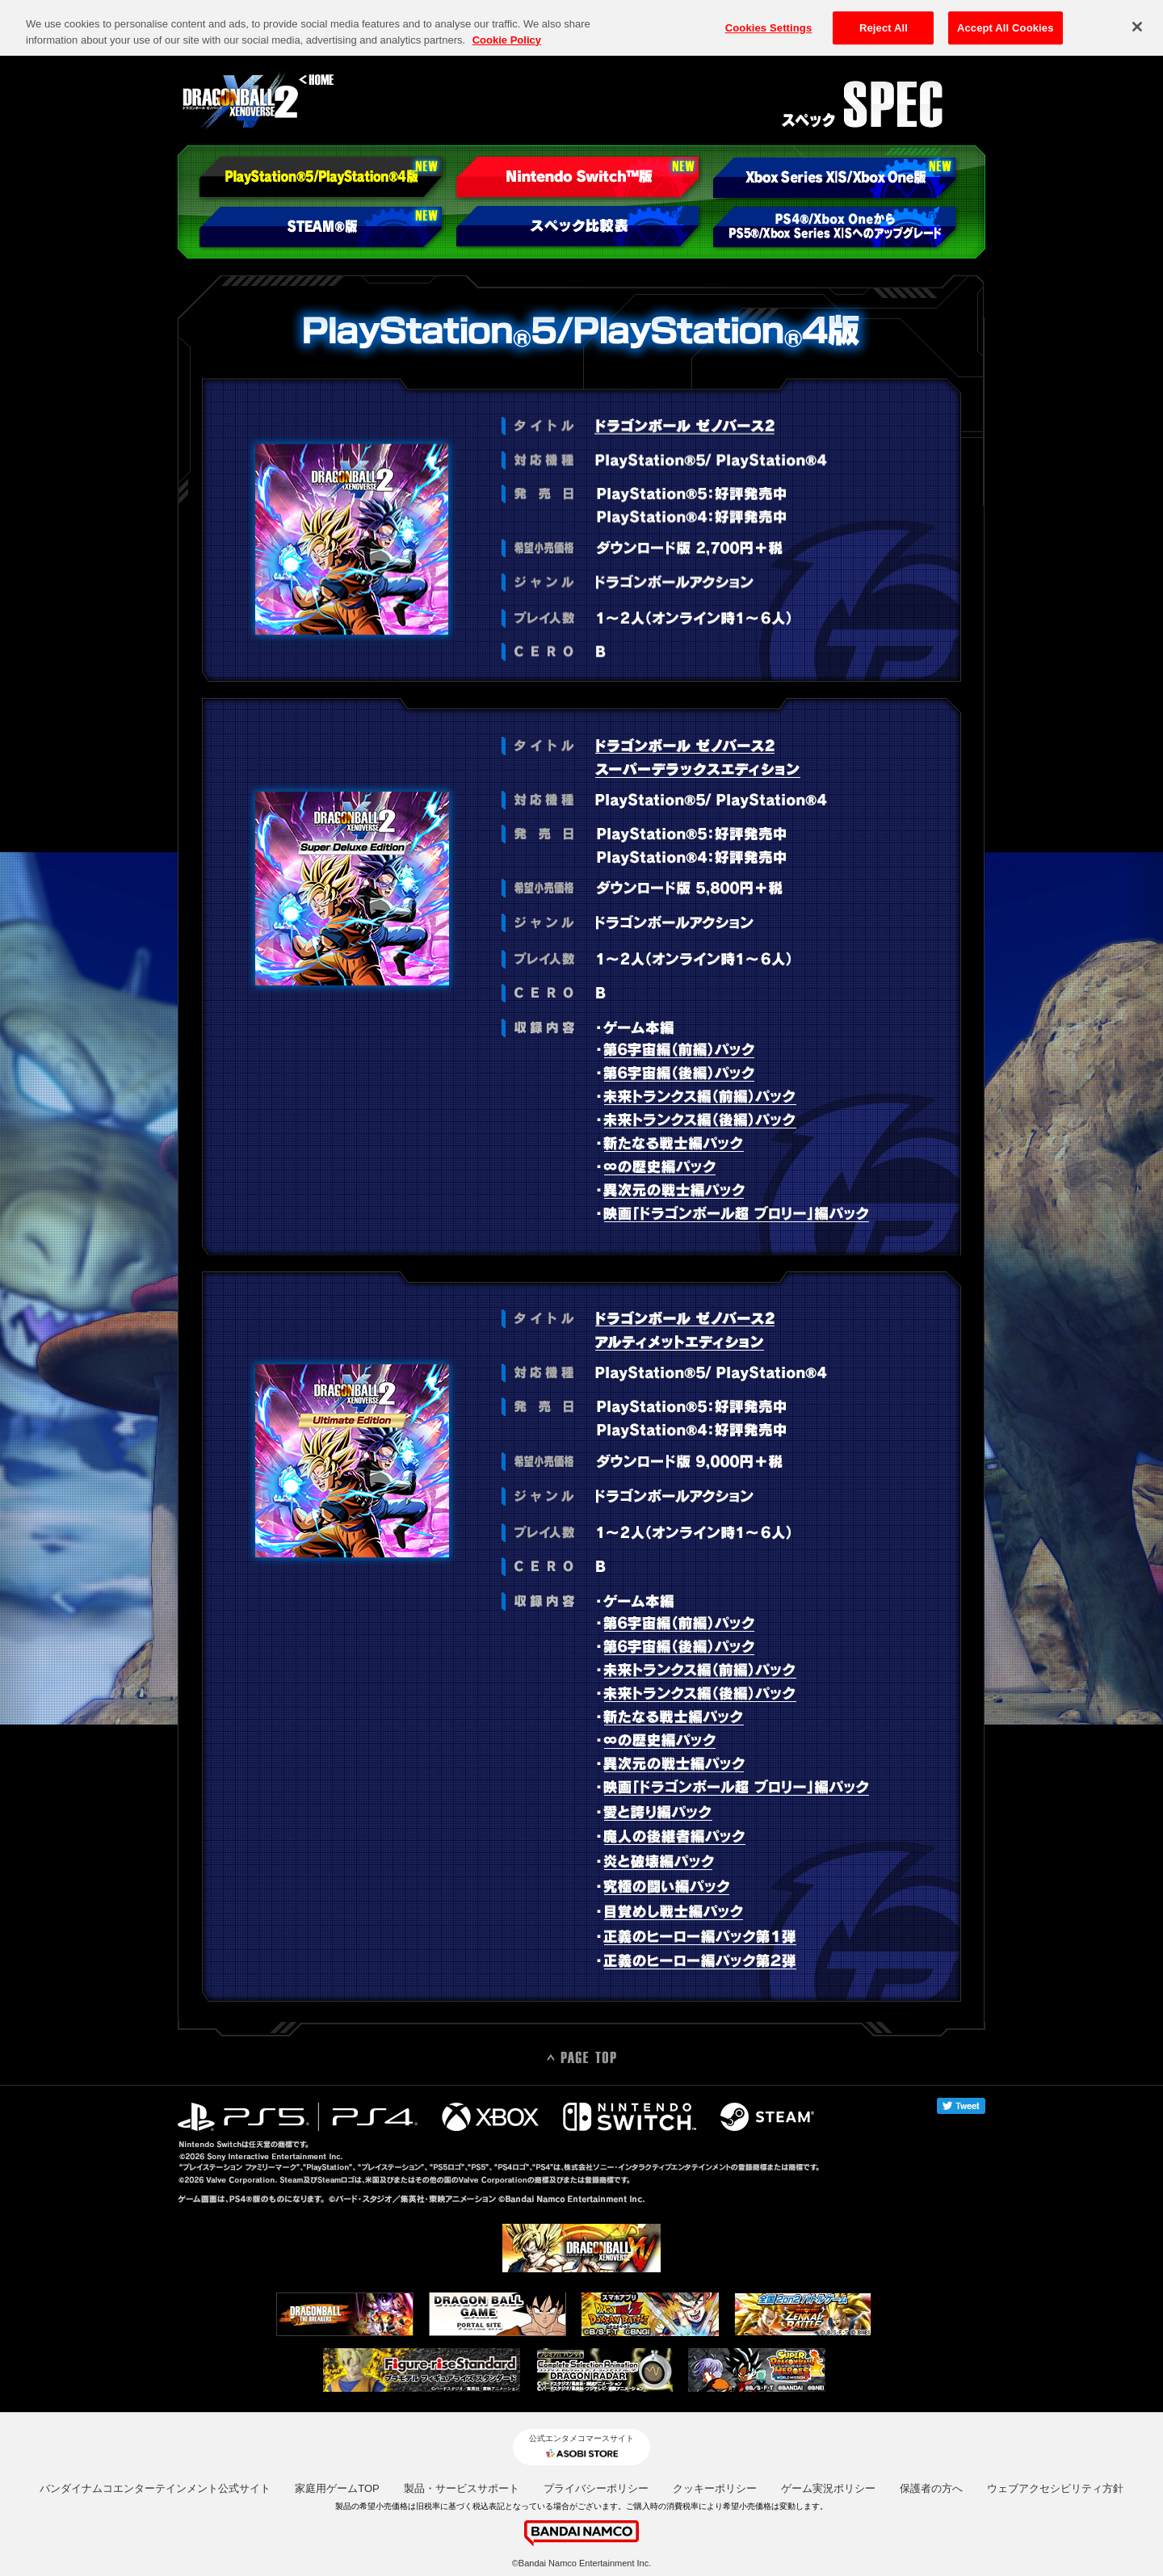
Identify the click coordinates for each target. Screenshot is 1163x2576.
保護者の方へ (931, 2488)
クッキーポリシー (715, 2488)
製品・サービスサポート (461, 2488)
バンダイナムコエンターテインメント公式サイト (155, 2488)
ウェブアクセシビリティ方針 (1055, 2488)
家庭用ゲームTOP (337, 2488)
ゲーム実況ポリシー (828, 2488)
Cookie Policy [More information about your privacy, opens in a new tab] (506, 22)
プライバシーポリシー (596, 2488)
